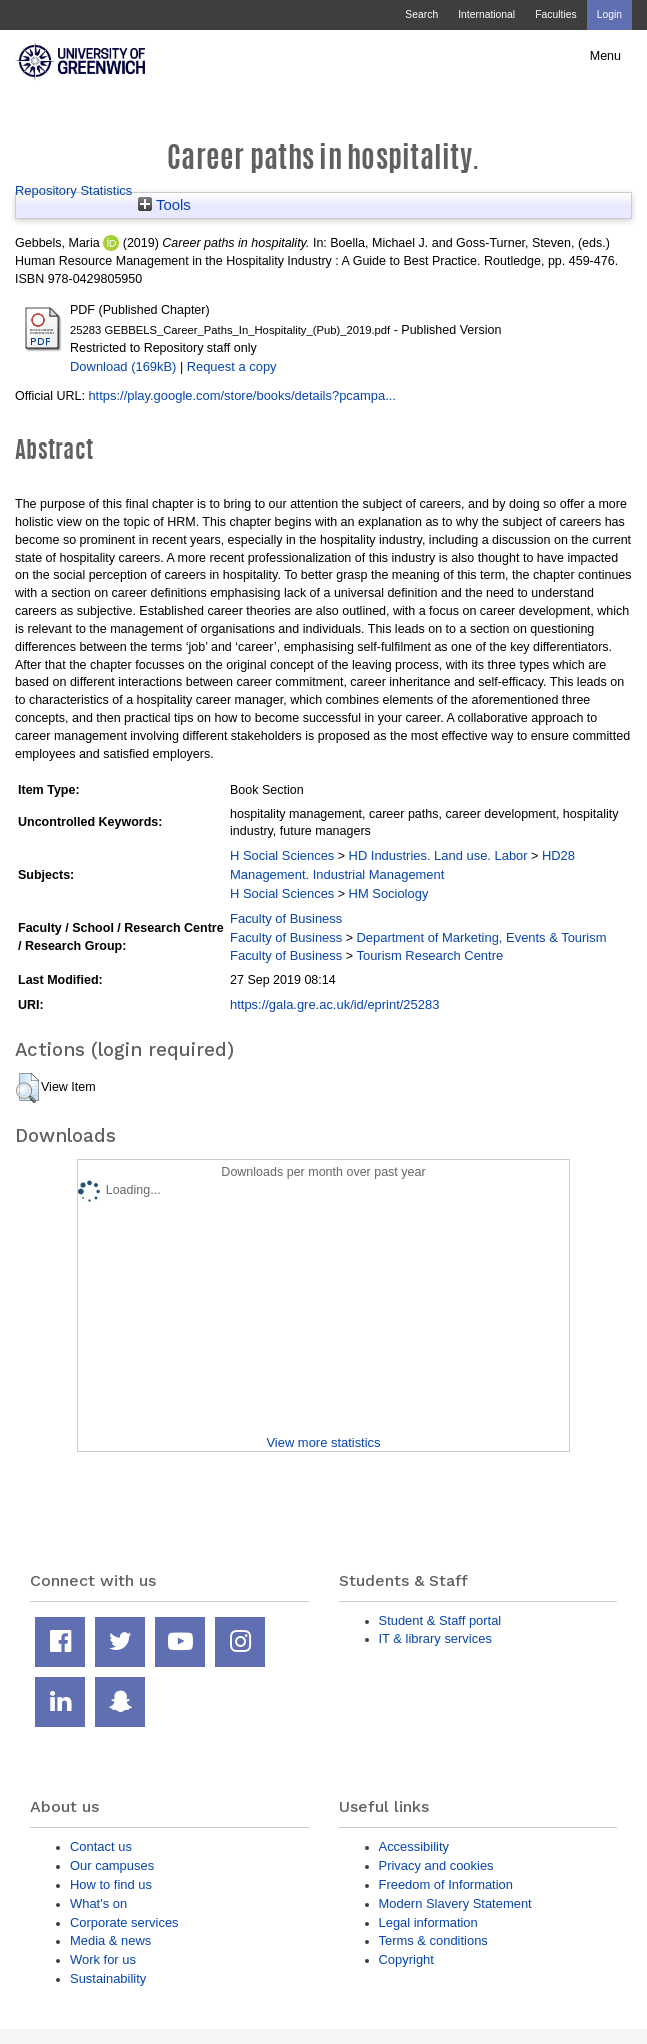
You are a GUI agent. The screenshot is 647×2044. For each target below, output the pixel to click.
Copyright (406, 1959)
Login (609, 14)
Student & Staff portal (440, 1620)
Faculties (555, 14)
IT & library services (435, 1638)
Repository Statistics (73, 190)
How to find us (111, 1884)
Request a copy (232, 366)
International (486, 14)
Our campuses (112, 1865)
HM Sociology (389, 893)
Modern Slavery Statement (455, 1903)
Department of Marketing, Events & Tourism (481, 937)
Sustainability (108, 1978)
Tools (164, 205)
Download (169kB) (123, 366)
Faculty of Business (286, 918)
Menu (605, 56)
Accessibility (414, 1846)
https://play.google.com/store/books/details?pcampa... (242, 395)
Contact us (101, 1846)
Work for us (103, 1959)
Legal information (428, 1922)
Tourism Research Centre (429, 955)
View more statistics (323, 1442)
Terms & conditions (433, 1940)
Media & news (110, 1940)
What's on (98, 1903)
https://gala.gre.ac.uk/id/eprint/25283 (334, 1004)
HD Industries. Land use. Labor (438, 855)
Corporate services (124, 1922)
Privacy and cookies (436, 1865)
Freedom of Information (446, 1884)
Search (421, 14)
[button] (27, 1088)
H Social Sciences (282, 855)
